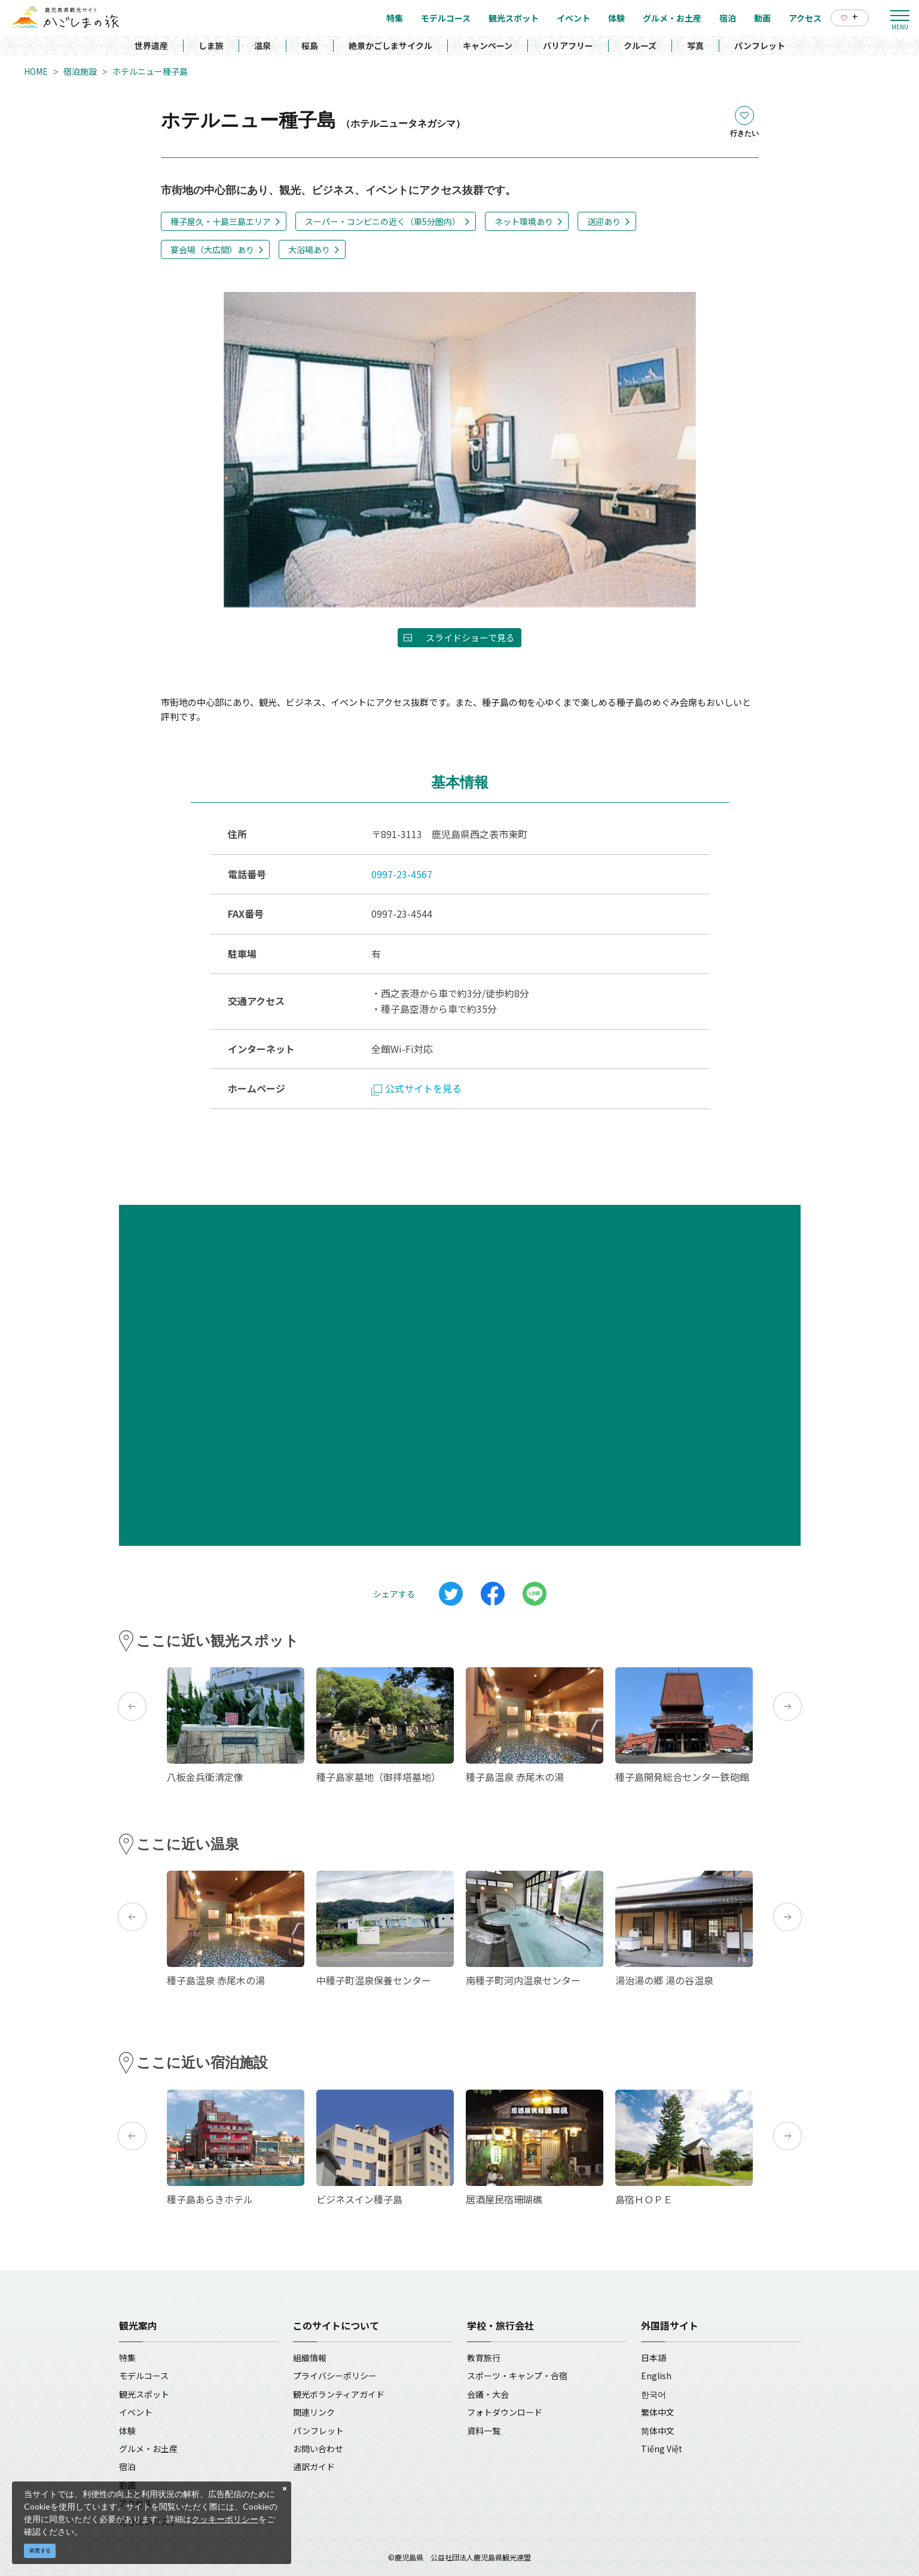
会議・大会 (488, 2394)
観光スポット (144, 2394)
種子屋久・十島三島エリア (220, 221)
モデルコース (144, 2376)
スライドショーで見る (470, 637)
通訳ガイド (314, 2467)
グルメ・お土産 (148, 2449)
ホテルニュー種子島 (150, 71)
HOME (36, 71)
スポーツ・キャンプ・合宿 (517, 2376)
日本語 (653, 2358)
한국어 (653, 2394)
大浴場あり (309, 249)
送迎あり (604, 221)
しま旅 (211, 45)
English (656, 2376)
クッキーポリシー (224, 2519)
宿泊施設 (80, 71)
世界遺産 (151, 45)
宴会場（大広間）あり (212, 249)
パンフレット (759, 45)
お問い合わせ (318, 2449)
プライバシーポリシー (335, 2376)
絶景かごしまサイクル (390, 45)
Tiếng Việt (661, 2449)
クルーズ (640, 45)
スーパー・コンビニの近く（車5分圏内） (382, 221)
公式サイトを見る (416, 1088)
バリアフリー (568, 45)
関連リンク (314, 2412)
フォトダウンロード (504, 2412)
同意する (40, 2550)
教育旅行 (483, 2358)
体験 (127, 2431)
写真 (695, 45)
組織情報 (309, 2358)
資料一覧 (483, 2431)
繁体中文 (657, 2412)
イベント (135, 2412)
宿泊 (127, 2467)
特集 (127, 2358)
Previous (132, 1706)
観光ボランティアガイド (338, 2394)
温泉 (262, 45)
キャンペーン (487, 45)
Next (787, 1706)
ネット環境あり (523, 221)
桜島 (309, 45)
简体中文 (657, 2431)
